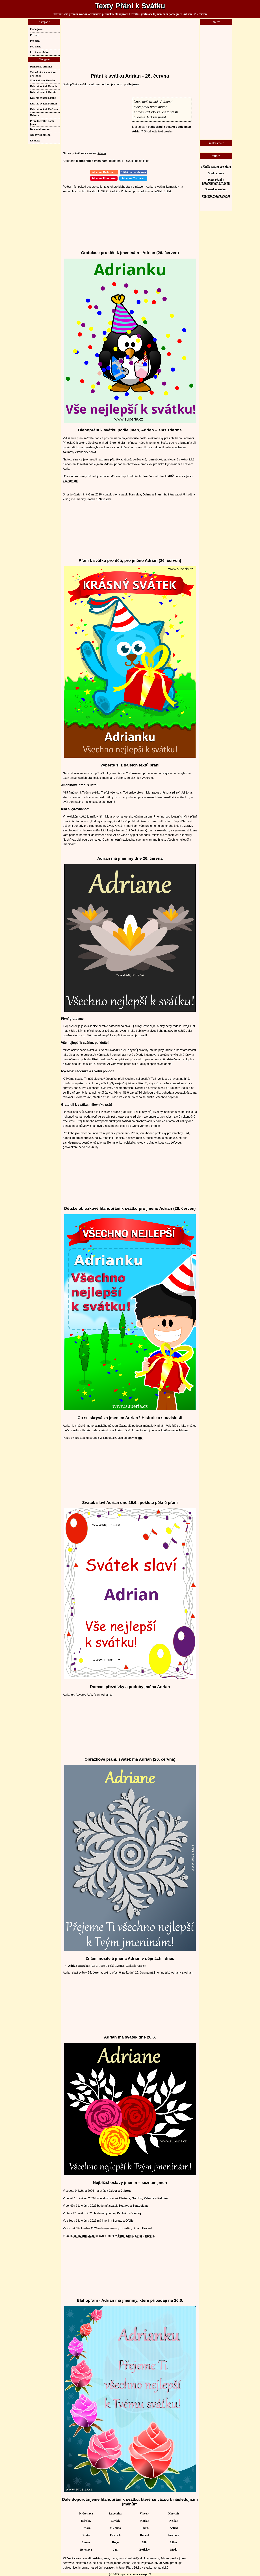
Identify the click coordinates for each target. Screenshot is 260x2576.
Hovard (147, 2228)
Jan (115, 2549)
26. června (95, 1972)
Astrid (174, 2527)
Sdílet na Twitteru (133, 178)
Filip (144, 2542)
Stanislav (134, 494)
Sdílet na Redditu (104, 172)
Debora (86, 2527)
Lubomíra (115, 2513)
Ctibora (125, 2190)
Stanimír (160, 494)
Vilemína (115, 2527)
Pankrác (122, 2213)
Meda (173, 2549)
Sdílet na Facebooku (133, 172)
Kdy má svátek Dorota (43, 91)
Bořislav (86, 2520)
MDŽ (171, 476)
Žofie (121, 2235)
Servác (117, 2220)
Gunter (86, 2535)
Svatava (123, 2205)
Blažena (124, 2198)
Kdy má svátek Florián (43, 103)
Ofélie (129, 2220)
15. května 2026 (84, 2235)
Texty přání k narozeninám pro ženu (216, 181)
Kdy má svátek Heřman (44, 109)
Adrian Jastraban (79, 1965)
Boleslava (86, 2549)
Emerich (115, 2535)
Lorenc (86, 2542)
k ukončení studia (151, 476)
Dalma (147, 494)
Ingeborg (173, 2535)
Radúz (144, 2527)
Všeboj (136, 2213)
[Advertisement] (130, 44)
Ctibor (113, 2190)
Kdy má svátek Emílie (43, 97)
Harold (149, 2235)
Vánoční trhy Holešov (42, 80)
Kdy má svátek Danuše (43, 86)
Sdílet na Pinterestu (104, 178)
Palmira (149, 2198)
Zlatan (91, 499)
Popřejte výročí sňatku (216, 195)
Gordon (137, 2198)
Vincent (144, 2513)
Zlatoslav (104, 499)
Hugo (115, 2542)
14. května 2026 (87, 2228)
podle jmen (131, 84)
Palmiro (162, 2198)
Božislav (144, 2549)
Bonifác (125, 2228)
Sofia (138, 2235)
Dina (136, 2228)
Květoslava (86, 2513)
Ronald (144, 2535)
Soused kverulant (216, 189)
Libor (173, 2542)
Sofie (129, 2235)
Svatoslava (140, 2205)
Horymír (173, 2513)
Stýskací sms (216, 173)
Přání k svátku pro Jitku (216, 166)
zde (140, 1437)
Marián (144, 2520)
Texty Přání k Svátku (130, 6)
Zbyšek (115, 2520)
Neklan (173, 2520)
